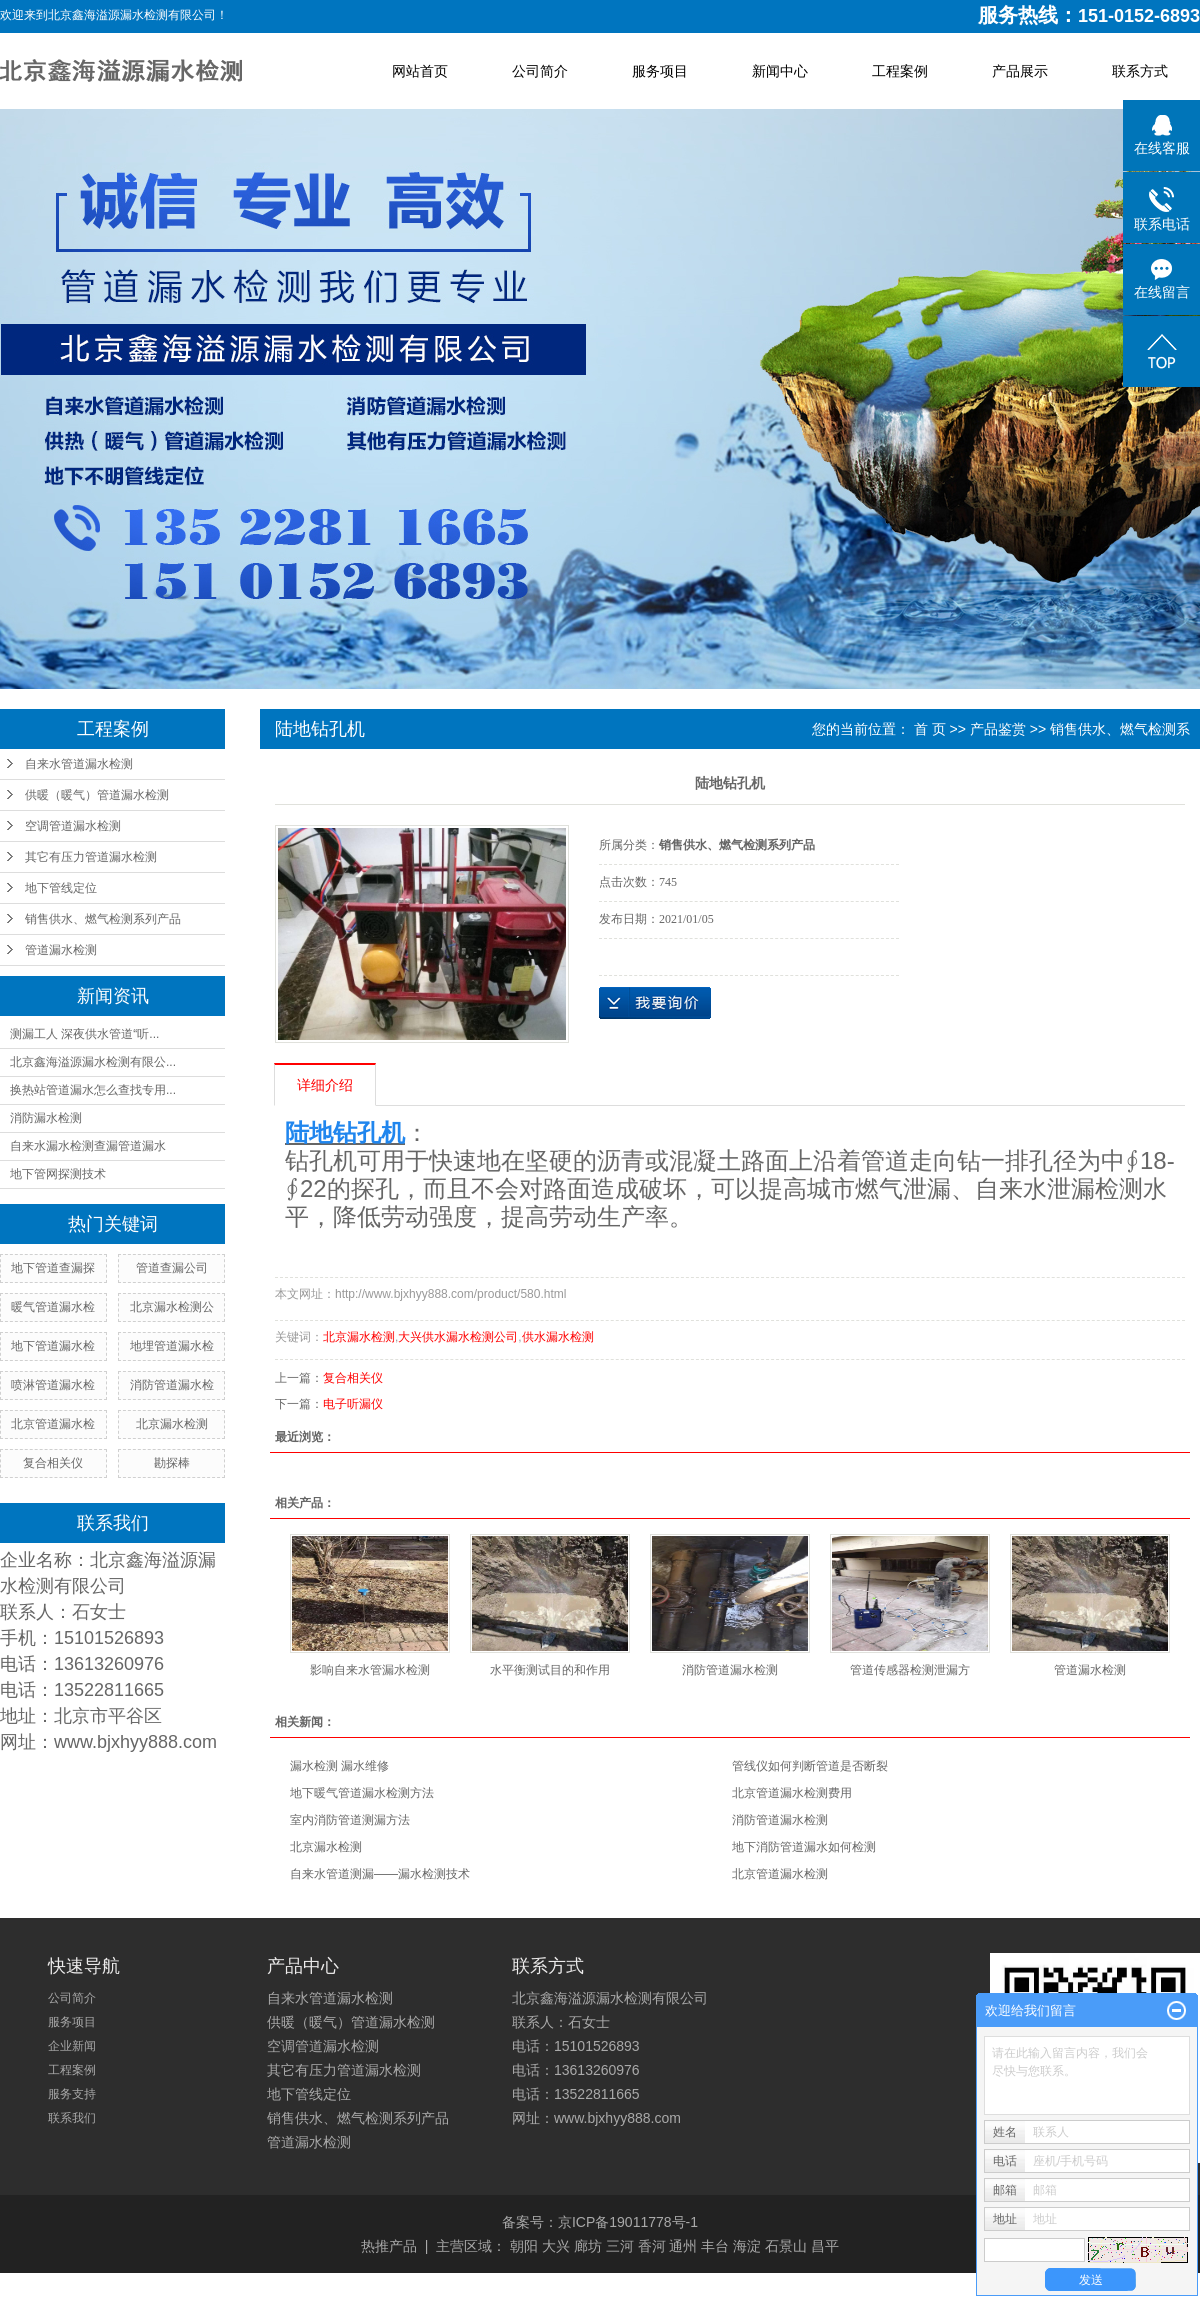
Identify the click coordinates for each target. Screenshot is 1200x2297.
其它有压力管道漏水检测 (91, 857)
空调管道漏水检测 (73, 826)
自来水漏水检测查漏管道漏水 (88, 1146)
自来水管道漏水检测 (79, 764)
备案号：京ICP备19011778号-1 (600, 2222)
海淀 (747, 2246)
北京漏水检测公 (172, 1307)
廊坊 (588, 2246)
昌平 (825, 2246)
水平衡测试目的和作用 (550, 1670)
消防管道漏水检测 (730, 1670)
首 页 (930, 729)
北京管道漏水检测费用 (792, 1793)
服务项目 (660, 71)
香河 (652, 2246)
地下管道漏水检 (53, 1346)
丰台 (715, 2246)
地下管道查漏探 (53, 1268)
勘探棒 (172, 1463)
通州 (683, 2246)
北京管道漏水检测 (780, 1874)
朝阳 (524, 2246)
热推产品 (389, 2246)
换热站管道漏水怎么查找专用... (93, 1090)
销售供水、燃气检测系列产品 (103, 919)
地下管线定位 (61, 888)
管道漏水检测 (61, 950)
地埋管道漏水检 (172, 1346)
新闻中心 (780, 71)
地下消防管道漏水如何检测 (804, 1847)
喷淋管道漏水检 (53, 1385)
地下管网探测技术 (58, 1174)
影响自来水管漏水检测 (370, 1670)
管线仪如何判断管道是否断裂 (810, 1766)
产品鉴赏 (998, 729)
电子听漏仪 (353, 1404)
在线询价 (655, 1003)
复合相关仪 (53, 1463)
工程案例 (900, 71)
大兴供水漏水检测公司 (458, 1337)
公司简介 (540, 71)
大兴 (556, 2246)
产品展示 (1020, 71)
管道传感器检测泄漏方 (910, 1670)
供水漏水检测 (558, 1337)
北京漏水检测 (172, 1424)
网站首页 (420, 71)
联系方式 (1140, 71)
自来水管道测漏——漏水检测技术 (380, 1874)
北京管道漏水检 (53, 1424)
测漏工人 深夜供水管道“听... (84, 1034)
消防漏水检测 (46, 1118)
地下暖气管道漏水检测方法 (362, 1793)
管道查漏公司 (172, 1268)
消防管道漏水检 (172, 1385)
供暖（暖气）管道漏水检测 (97, 795)
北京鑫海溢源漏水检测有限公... (93, 1062)
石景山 (786, 2246)
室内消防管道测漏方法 (350, 1820)
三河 (620, 2246)
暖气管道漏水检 (53, 1307)
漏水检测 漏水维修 (339, 1766)
